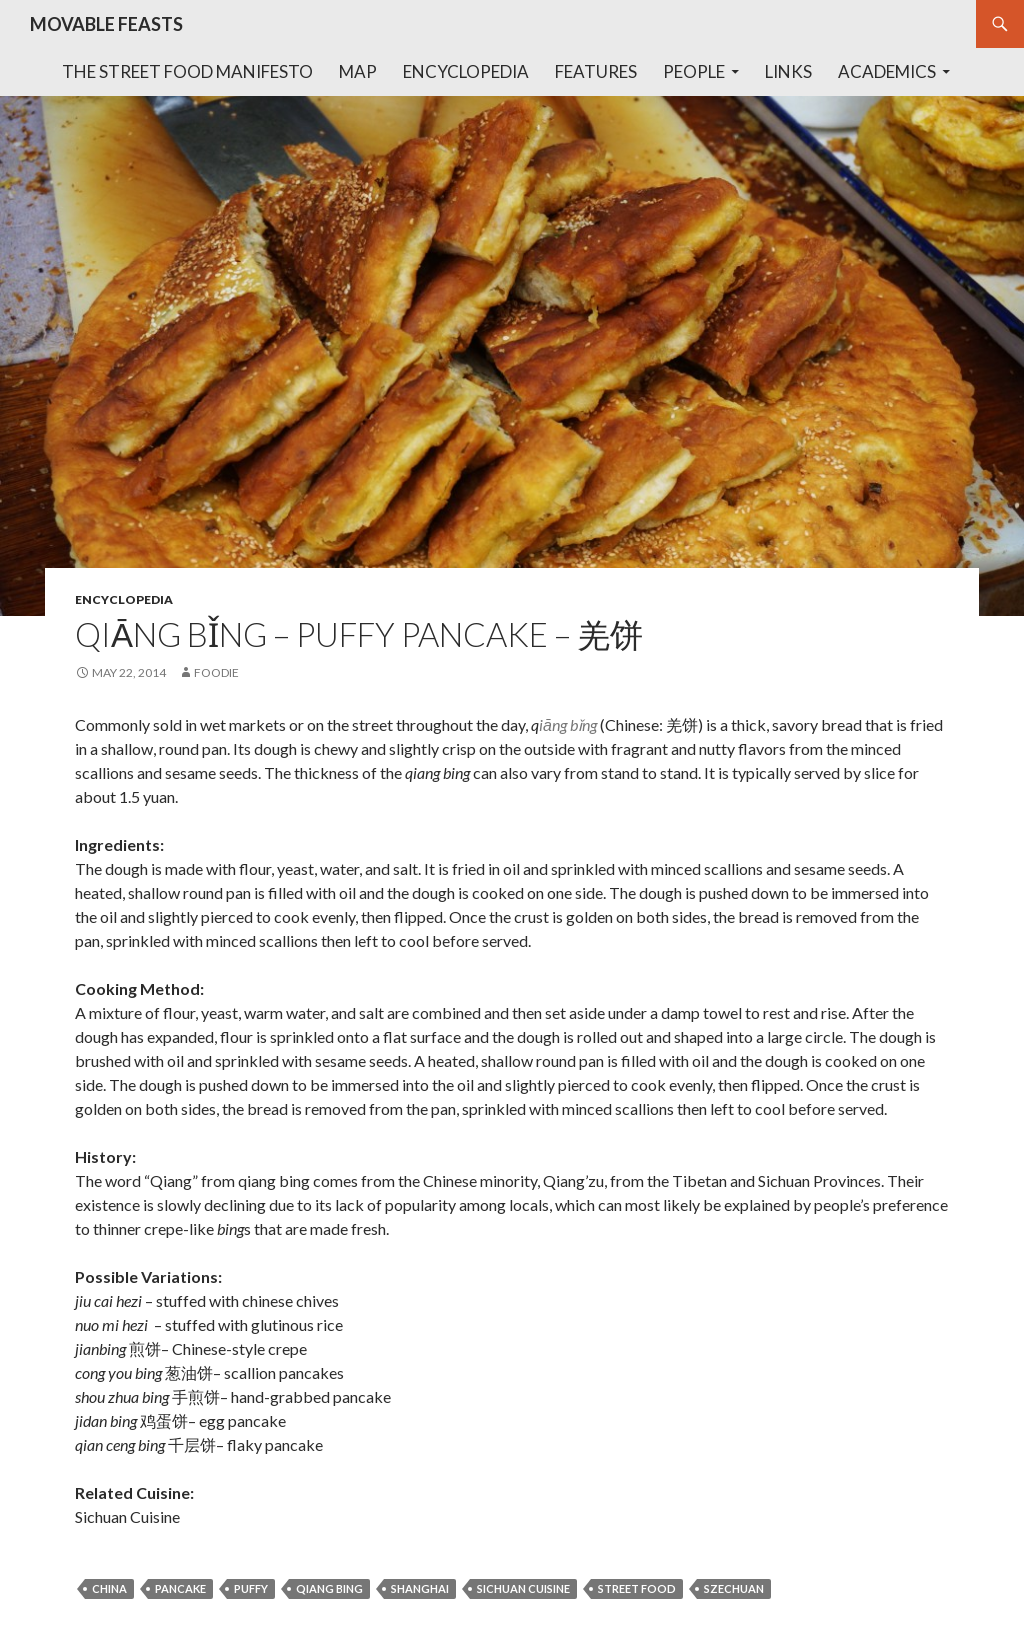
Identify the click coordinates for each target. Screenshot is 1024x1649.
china (109, 1588)
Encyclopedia (466, 71)
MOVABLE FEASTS (106, 24)
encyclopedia (124, 599)
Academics (887, 71)
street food (637, 1588)
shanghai (420, 1588)
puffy (251, 1588)
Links (788, 71)
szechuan (734, 1588)
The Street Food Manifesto (187, 71)
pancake (180, 1588)
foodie (216, 672)
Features (596, 71)
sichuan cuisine (523, 1588)
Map (358, 71)
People (694, 71)
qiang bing (329, 1588)
